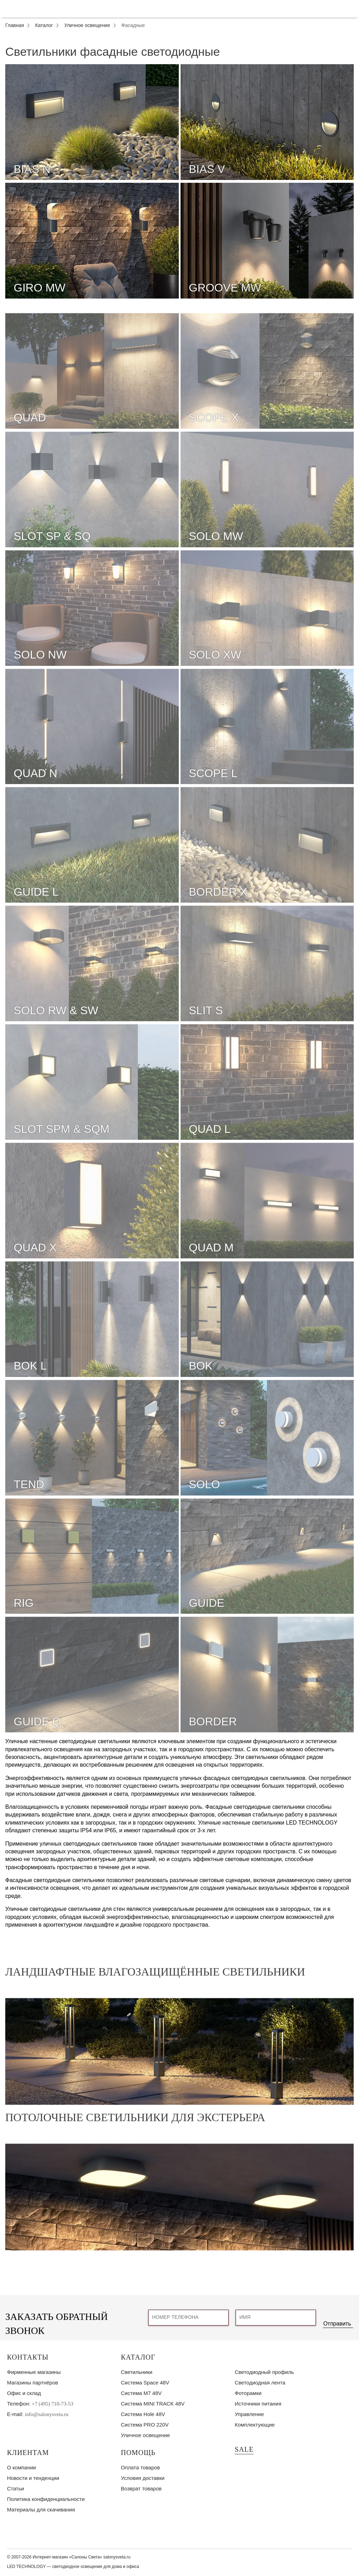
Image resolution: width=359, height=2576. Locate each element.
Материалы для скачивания (41, 2510)
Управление (249, 2414)
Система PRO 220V (145, 2425)
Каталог (138, 2357)
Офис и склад (24, 2393)
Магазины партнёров (32, 2383)
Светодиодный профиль (264, 2372)
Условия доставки (142, 2478)
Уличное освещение (145, 2435)
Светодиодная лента (260, 2383)
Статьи (15, 2488)
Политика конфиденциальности (45, 2499)
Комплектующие (255, 2425)
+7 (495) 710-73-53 (52, 2404)
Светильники (137, 2372)
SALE (244, 2449)
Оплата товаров (140, 2467)
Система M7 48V (141, 2393)
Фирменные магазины (34, 2372)
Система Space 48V (145, 2383)
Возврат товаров (141, 2488)
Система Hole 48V (143, 2414)
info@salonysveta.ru (46, 2414)
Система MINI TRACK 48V (153, 2404)
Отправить (337, 2324)
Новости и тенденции (33, 2478)
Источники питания (258, 2404)
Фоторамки (248, 2393)
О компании (21, 2467)
